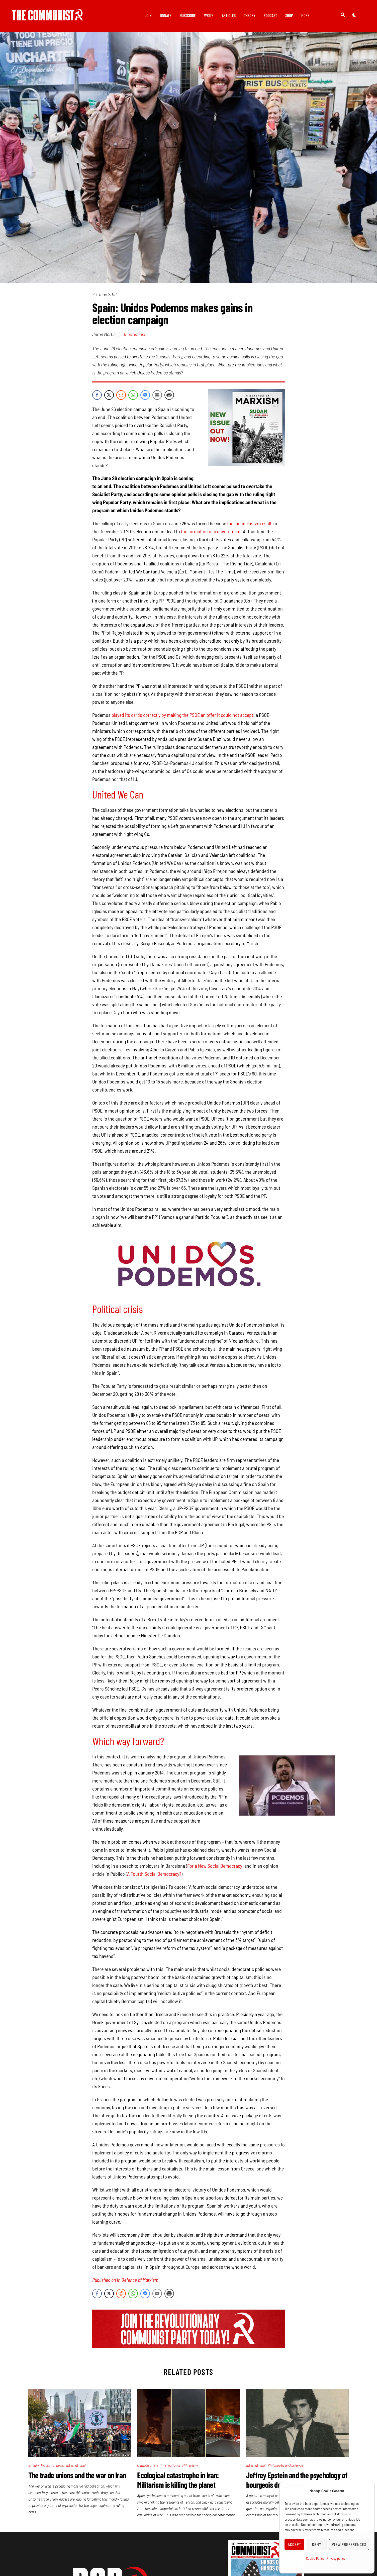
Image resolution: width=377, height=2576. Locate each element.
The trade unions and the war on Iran (77, 2475)
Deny (316, 2544)
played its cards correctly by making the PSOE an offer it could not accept (182, 715)
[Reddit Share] (121, 395)
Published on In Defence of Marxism (125, 2280)
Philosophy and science (285, 2465)
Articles (229, 15)
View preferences (349, 2544)
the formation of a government (211, 531)
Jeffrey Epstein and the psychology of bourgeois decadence (296, 2480)
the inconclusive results (250, 523)
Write (208, 15)
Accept (294, 2544)
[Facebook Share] (97, 395)
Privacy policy (336, 2558)
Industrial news (52, 2465)
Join (148, 15)
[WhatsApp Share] (133, 395)
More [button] (305, 15)
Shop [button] (289, 15)
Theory (249, 15)
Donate (165, 15)
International (135, 334)
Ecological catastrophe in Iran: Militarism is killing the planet (178, 2480)
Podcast (270, 15)
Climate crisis (147, 2465)
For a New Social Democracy (214, 1866)
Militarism (190, 2465)
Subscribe (187, 15)
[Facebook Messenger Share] (145, 395)
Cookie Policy (315, 2558)
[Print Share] (169, 395)
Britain (33, 2465)
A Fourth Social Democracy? (154, 1874)
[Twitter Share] (109, 395)
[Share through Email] (157, 395)
